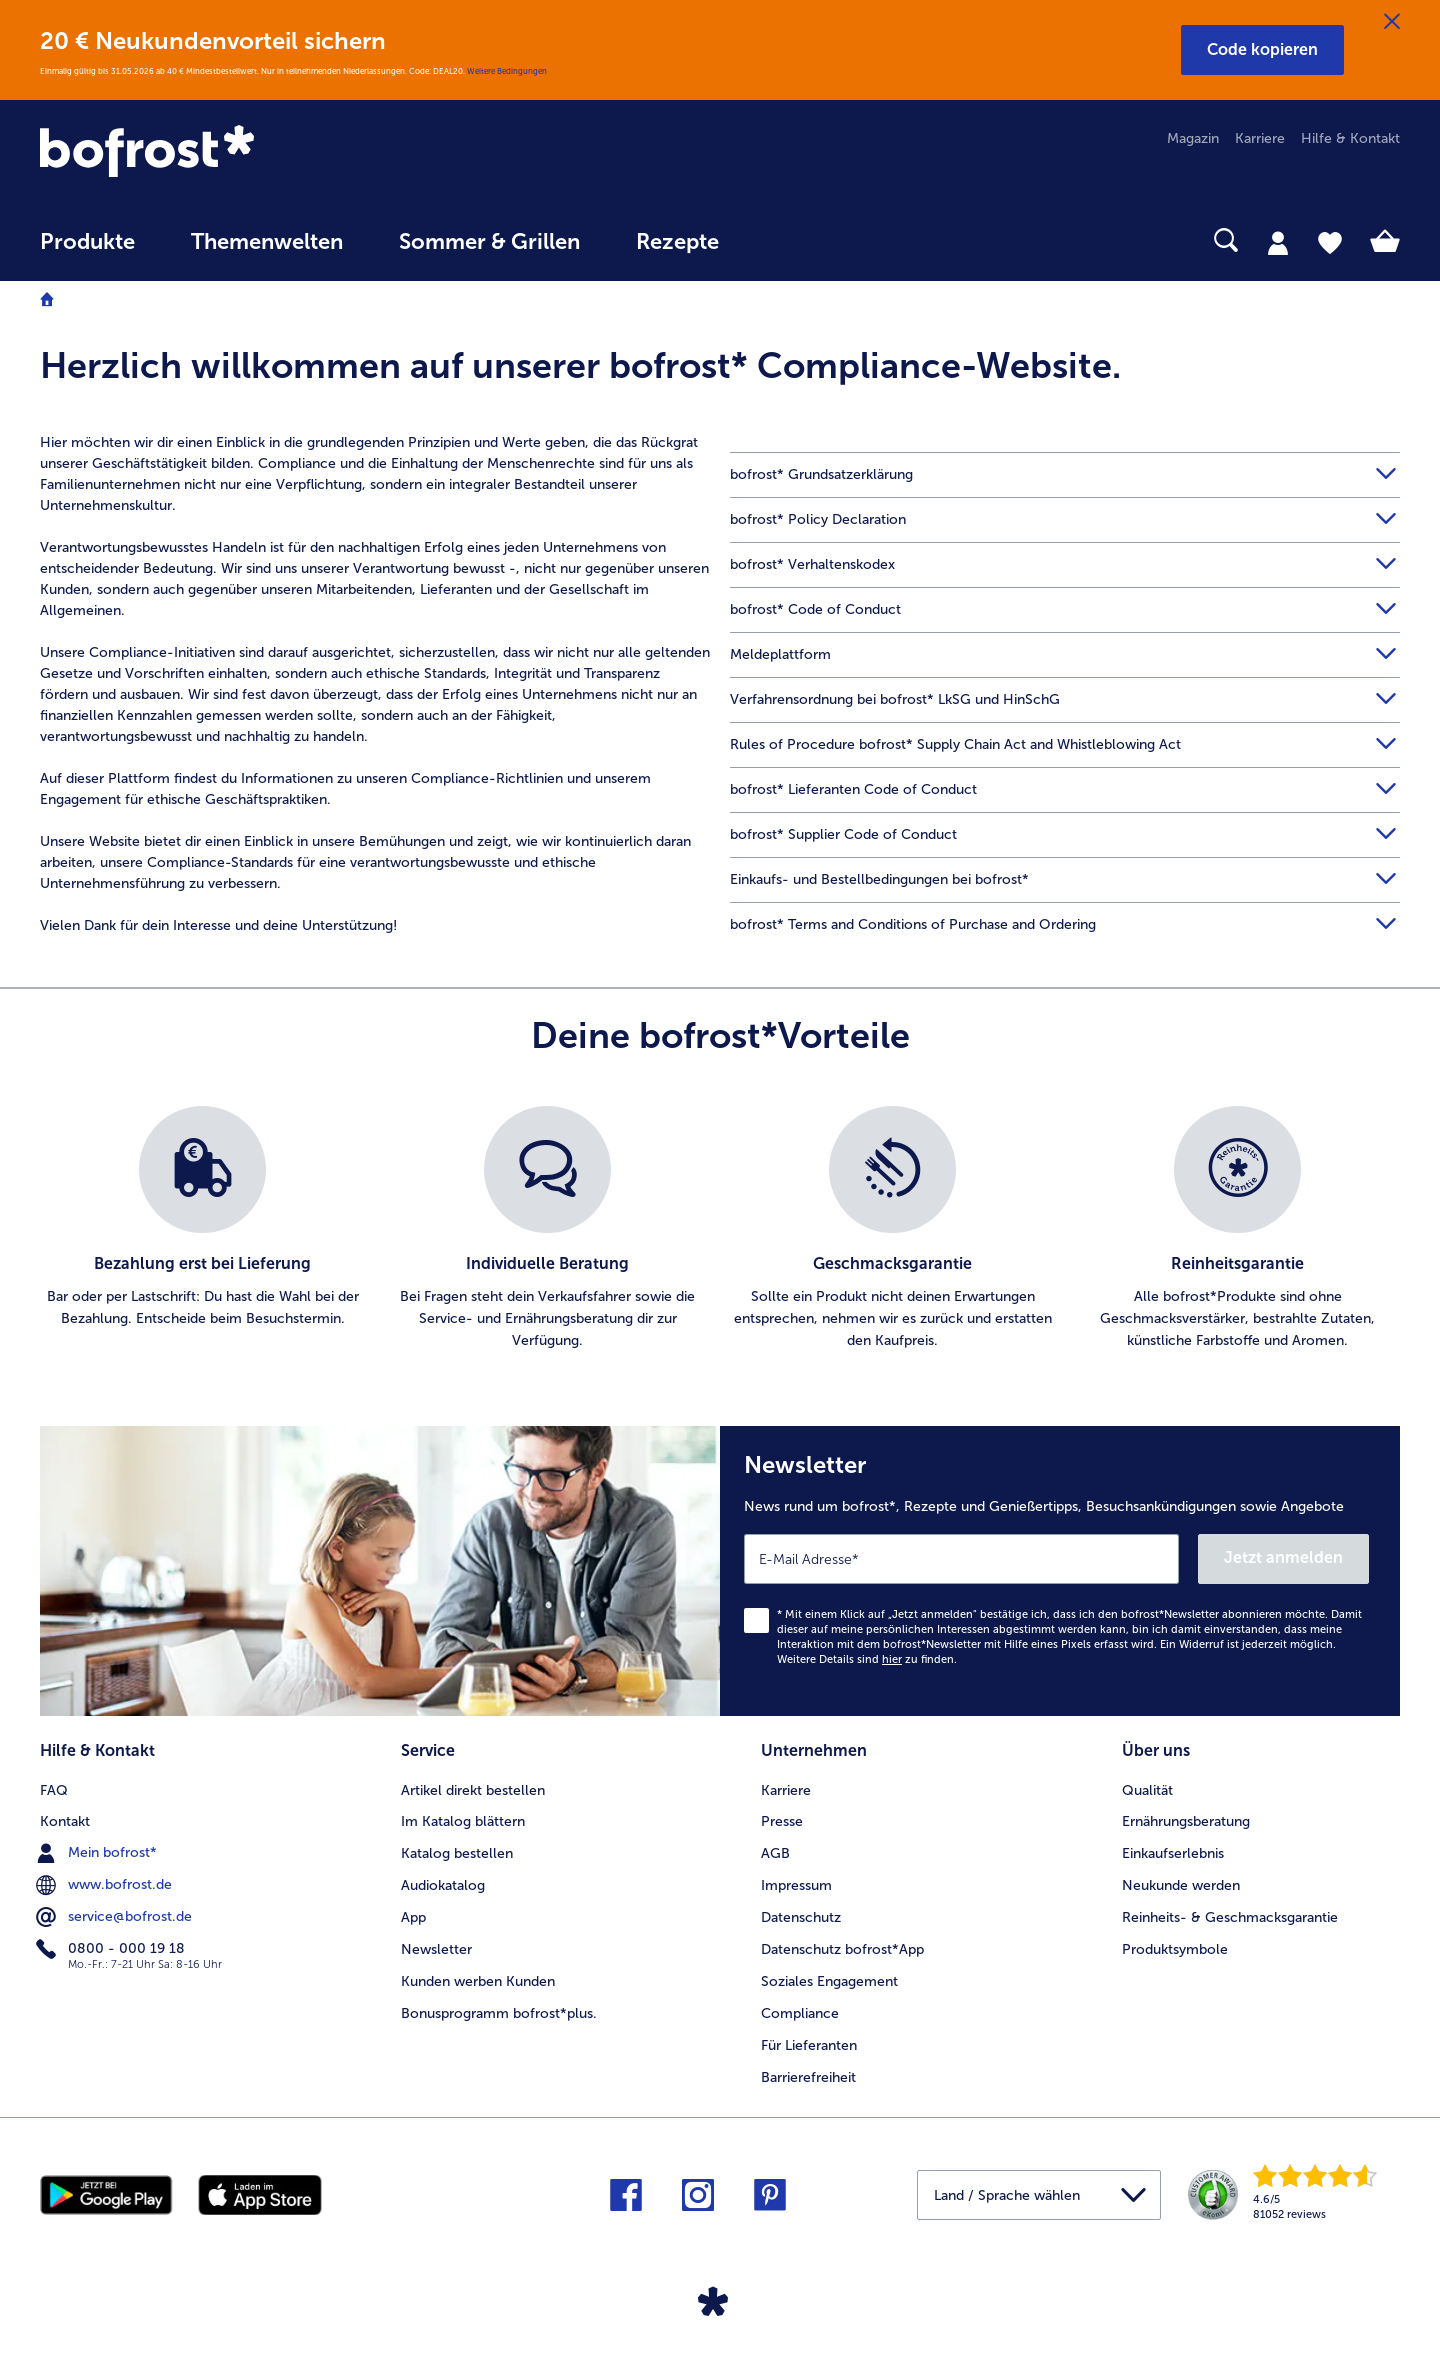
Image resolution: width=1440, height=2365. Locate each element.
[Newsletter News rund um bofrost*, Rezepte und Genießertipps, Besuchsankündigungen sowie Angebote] (1060, 1571)
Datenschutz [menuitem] (801, 1917)
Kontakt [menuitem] (65, 1821)
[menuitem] (87, 251)
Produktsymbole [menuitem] (1175, 1949)
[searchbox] (788, 240)
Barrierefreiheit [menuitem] (808, 2077)
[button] (1262, 50)
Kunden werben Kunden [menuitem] (478, 1981)
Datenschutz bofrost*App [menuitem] (842, 1949)
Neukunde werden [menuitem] (1181, 1885)
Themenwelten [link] (267, 242)
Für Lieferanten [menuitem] (809, 2045)
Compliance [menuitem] (800, 2013)
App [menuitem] (413, 1917)
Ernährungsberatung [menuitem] (1186, 1821)
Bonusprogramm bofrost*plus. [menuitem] (499, 2013)
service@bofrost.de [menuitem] (116, 1917)
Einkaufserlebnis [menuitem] (1173, 1853)
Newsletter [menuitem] (436, 1949)
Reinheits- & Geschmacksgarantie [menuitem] (1230, 1917)
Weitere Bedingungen (507, 71)
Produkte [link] (87, 242)
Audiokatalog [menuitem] (443, 1885)
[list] (720, 1229)
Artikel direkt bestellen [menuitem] (473, 1790)
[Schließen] (1392, 22)
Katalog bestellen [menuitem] (457, 1853)
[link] (244, 153)
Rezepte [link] (677, 242)
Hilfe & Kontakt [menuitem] (1350, 138)
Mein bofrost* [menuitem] (98, 1853)
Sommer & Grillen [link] (489, 242)
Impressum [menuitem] (796, 1885)
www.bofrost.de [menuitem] (106, 1885)
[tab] (1278, 242)
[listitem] (202, 1229)
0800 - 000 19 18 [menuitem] (112, 1949)
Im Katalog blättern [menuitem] (463, 1821)
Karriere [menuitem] (1260, 138)
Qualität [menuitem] (1147, 1790)
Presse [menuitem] (782, 1821)
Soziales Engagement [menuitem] (829, 1981)
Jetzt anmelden (1283, 1557)
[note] (720, 375)
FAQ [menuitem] (54, 1790)
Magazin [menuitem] (1193, 138)
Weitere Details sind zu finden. (867, 1659)
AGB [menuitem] (775, 1853)
